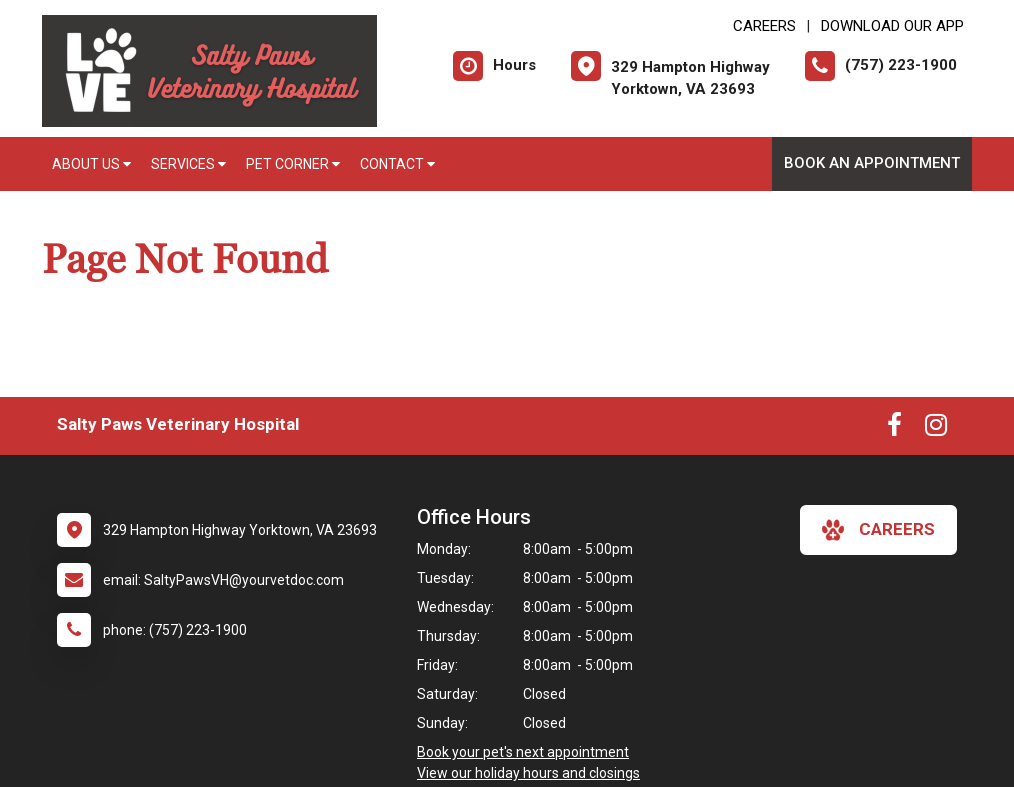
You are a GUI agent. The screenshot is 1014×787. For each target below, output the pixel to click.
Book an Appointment (872, 163)
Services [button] (188, 164)
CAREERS (764, 26)
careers (878, 530)
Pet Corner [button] (293, 164)
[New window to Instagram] (936, 429)
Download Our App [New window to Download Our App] (892, 26)
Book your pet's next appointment (523, 752)
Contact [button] (397, 164)
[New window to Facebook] (894, 429)
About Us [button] (91, 164)
